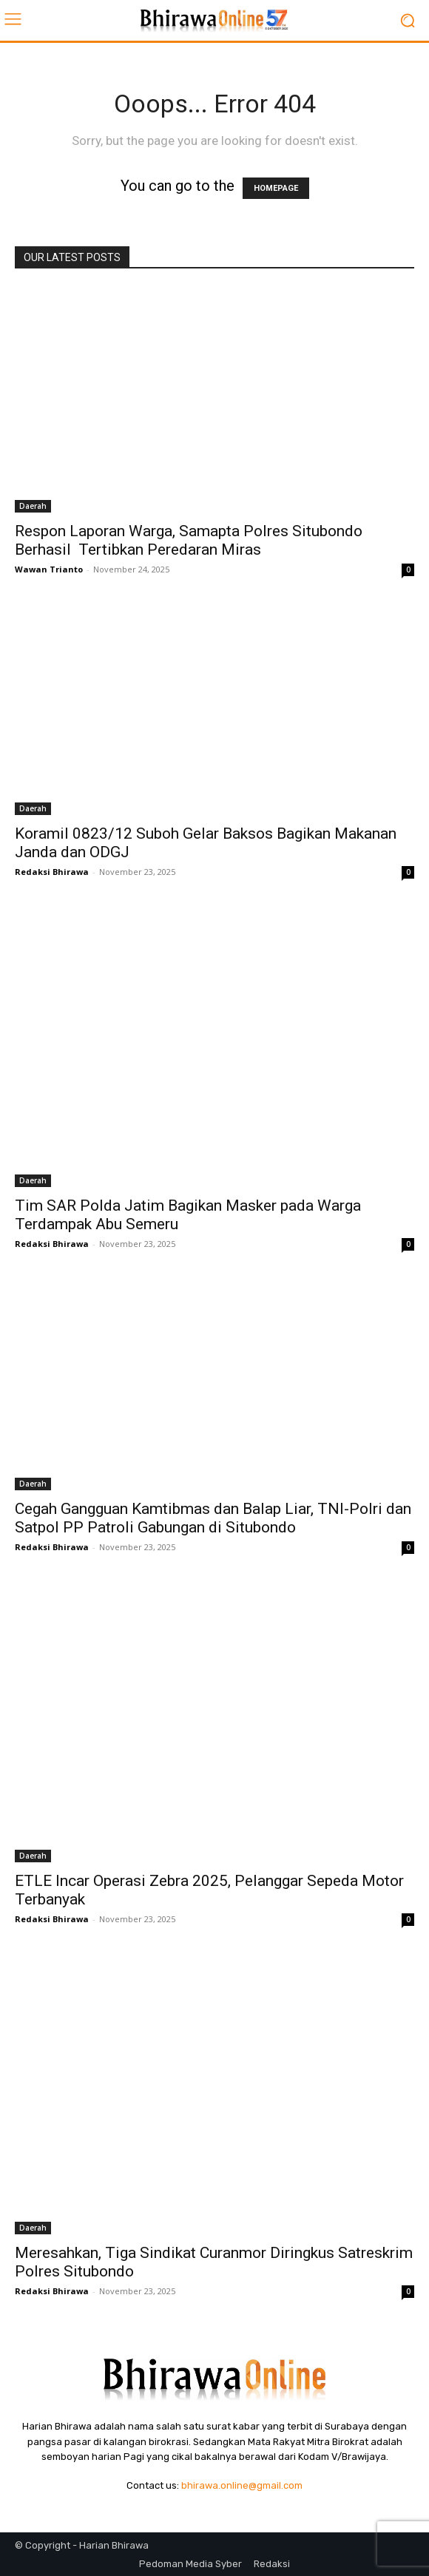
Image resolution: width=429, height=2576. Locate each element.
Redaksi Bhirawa (52, 871)
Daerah (33, 506)
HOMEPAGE (276, 188)
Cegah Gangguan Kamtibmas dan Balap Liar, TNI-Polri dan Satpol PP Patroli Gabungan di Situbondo (213, 1518)
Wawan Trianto (49, 569)
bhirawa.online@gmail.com (242, 2485)
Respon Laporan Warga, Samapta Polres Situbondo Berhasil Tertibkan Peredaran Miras (188, 540)
